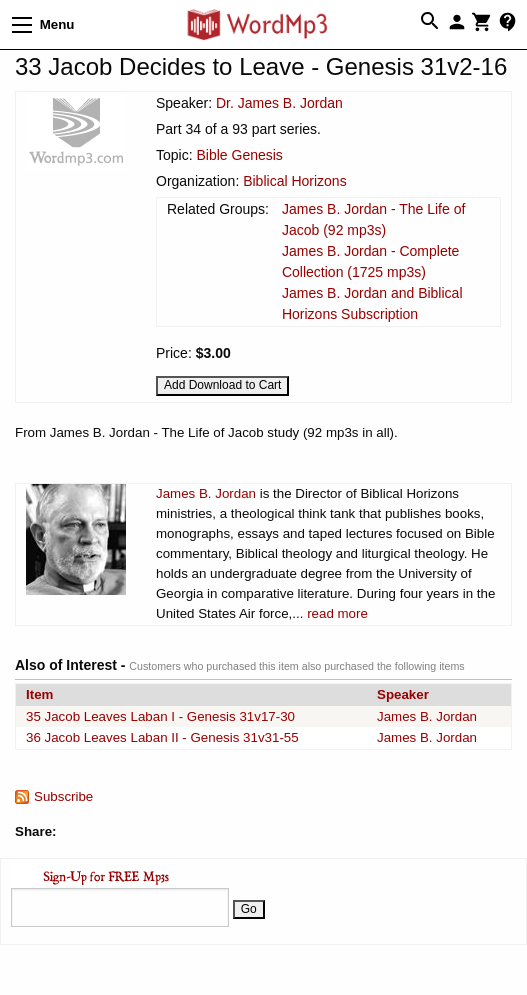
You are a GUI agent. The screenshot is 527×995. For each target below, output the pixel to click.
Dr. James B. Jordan (279, 103)
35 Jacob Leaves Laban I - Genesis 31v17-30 (160, 716)
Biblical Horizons (294, 181)
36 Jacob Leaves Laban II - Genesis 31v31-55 (162, 737)
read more (337, 613)
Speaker (403, 694)
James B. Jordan (206, 493)
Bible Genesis (239, 155)
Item (39, 694)
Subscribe (63, 796)
